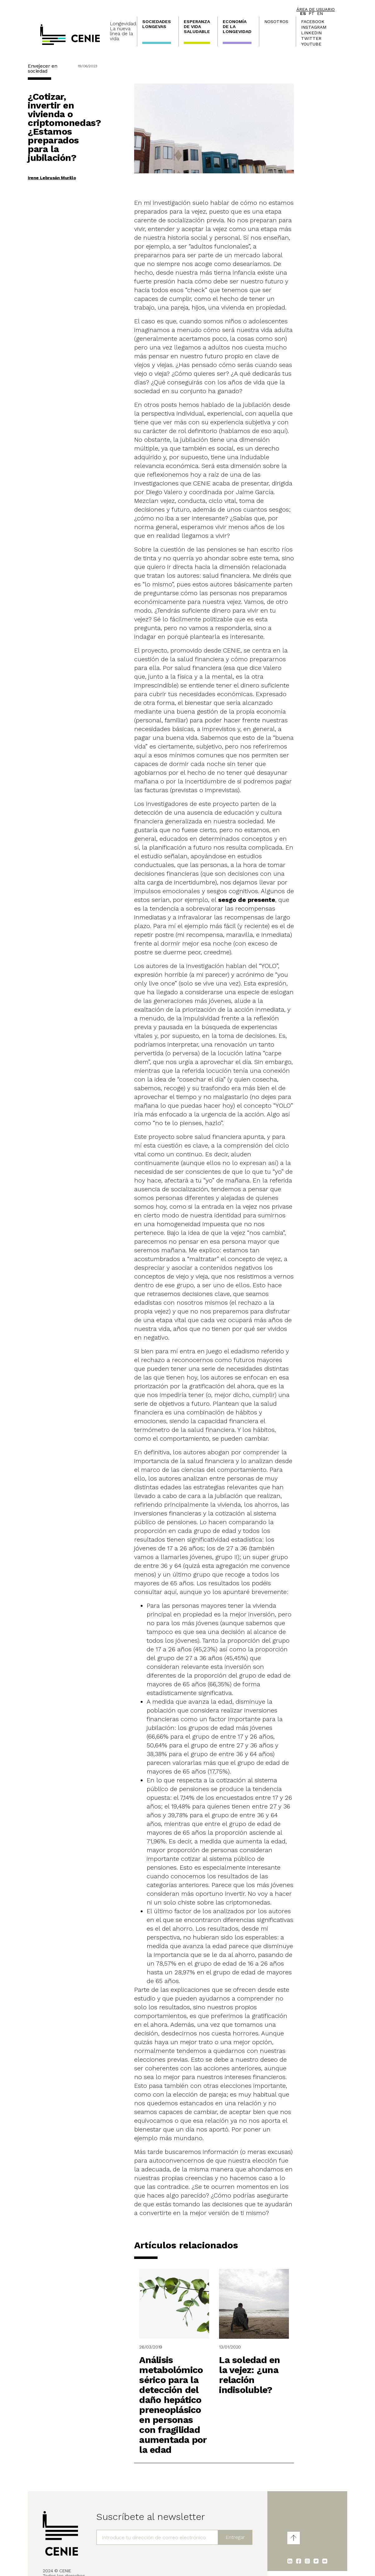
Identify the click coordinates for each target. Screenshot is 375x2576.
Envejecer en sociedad (42, 68)
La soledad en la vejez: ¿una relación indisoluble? (249, 2374)
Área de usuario (315, 9)
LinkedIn (311, 32)
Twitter (311, 38)
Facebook (312, 21)
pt (311, 13)
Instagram (313, 27)
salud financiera (226, 575)
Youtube (311, 43)
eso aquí (273, 431)
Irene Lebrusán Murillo (52, 177)
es (303, 13)
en (320, 13)
